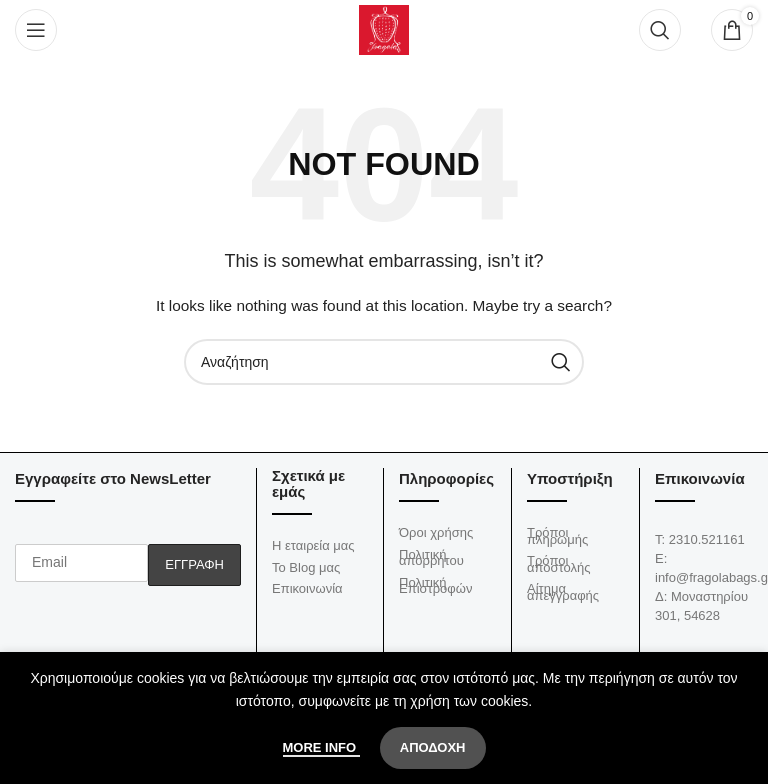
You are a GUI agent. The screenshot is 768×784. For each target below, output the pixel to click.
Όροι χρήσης (436, 532)
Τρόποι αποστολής (558, 564)
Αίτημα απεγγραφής (563, 592)
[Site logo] (384, 29)
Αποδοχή (433, 747)
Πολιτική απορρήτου (431, 558)
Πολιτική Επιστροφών (435, 586)
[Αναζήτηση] (660, 30)
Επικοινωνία (307, 588)
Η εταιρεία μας (313, 545)
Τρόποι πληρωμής (557, 536)
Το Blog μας (306, 567)
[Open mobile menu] (36, 30)
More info (321, 747)
